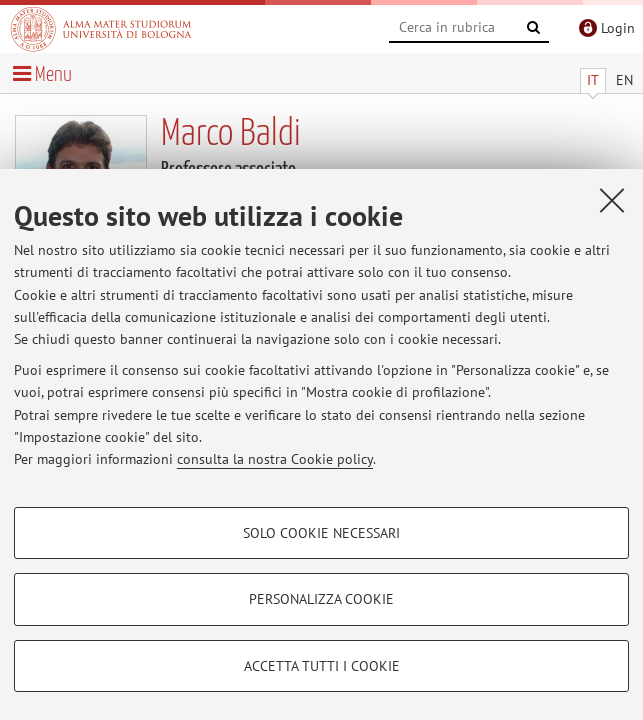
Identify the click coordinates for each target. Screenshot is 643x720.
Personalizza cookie (321, 599)
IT (593, 80)
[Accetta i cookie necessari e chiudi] (612, 200)
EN (624, 80)
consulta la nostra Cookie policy (275, 459)
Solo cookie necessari (321, 533)
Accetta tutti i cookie (322, 666)
